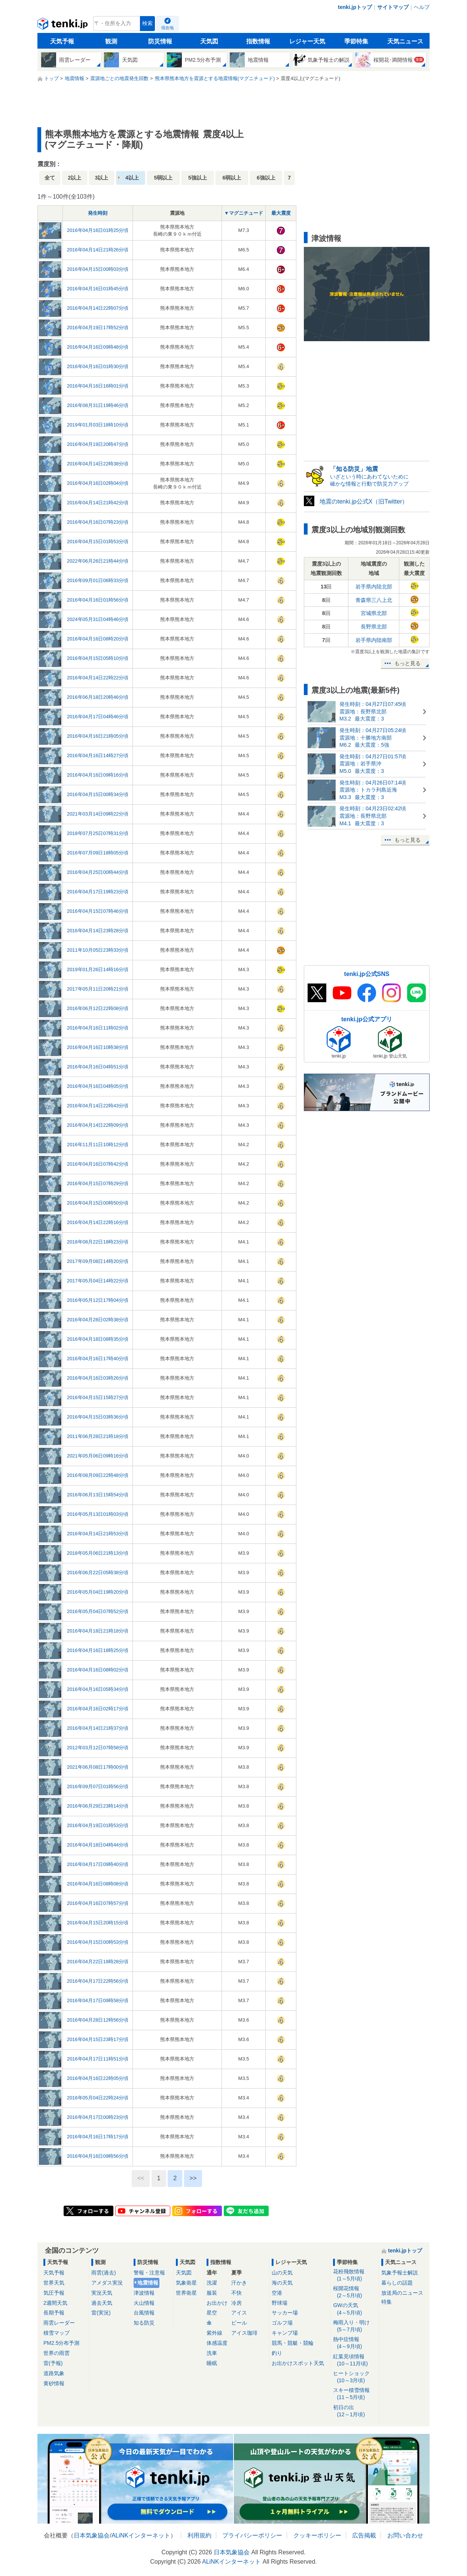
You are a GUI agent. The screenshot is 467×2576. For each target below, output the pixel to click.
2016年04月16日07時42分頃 (98, 1164)
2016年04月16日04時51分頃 (98, 1067)
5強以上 (197, 178)
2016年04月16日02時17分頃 (98, 1708)
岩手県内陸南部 (373, 640)
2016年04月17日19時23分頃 (98, 891)
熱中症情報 (354, 2343)
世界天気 (53, 2283)
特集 (386, 2302)
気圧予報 (53, 2293)
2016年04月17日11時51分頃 (98, 2059)
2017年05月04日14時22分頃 (98, 1281)
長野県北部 (374, 627)
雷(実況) (100, 2313)
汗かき (239, 2283)
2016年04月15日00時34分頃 (98, 794)
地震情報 (147, 2283)
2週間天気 (55, 2303)
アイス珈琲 (244, 2333)
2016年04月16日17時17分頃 (98, 2136)
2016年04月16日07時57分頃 (98, 1903)
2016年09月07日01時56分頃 (98, 1786)
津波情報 (144, 2293)
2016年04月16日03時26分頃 (98, 1378)
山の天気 (282, 2273)
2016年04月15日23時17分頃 (98, 2039)
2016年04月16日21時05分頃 (98, 736)
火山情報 (144, 2303)
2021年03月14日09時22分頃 (98, 814)
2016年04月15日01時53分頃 (98, 541)
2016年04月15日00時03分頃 (98, 269)
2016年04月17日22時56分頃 (98, 1981)
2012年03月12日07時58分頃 (98, 1747)
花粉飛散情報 (354, 2275)
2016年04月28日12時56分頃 (98, 2020)
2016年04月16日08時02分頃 (98, 1670)
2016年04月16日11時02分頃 (98, 1028)
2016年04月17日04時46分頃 (98, 716)
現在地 (167, 27)
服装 (212, 2293)
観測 (111, 41)
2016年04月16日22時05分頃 (98, 2078)
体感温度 (217, 2343)
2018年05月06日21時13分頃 (98, 1553)
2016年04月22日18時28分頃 (98, 1961)
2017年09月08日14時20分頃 (98, 1261)
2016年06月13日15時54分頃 (98, 1494)
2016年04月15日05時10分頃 (98, 658)
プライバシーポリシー (252, 2535)
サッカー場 (285, 2313)
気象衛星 (186, 2283)
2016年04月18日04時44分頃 (98, 1845)
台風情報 (144, 2313)
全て (50, 178)
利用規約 (199, 2535)
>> (193, 2178)
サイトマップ (393, 7)
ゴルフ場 (282, 2323)
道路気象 (53, 2373)
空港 (277, 2293)
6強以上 (266, 178)
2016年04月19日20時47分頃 (98, 444)
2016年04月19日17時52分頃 (98, 327)
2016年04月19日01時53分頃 (98, 1825)
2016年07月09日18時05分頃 (98, 853)
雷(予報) (52, 2363)
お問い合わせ (405, 2535)
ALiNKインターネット (141, 2535)
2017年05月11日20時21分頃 (98, 989)
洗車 (212, 2353)
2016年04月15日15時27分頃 (98, 1397)
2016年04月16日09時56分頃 (98, 2156)
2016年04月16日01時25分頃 (98, 230)
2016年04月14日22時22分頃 (98, 677)
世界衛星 (186, 2293)
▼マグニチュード (243, 213)
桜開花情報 (354, 2292)
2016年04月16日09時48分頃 (98, 347)
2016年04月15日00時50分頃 (98, 1203)
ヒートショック (354, 2377)
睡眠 (212, 2363)
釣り (277, 2353)
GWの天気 (354, 2309)
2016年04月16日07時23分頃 (98, 522)
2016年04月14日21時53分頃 (98, 1533)
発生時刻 (97, 213)
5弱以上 (163, 178)
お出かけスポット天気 (298, 2363)
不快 (236, 2293)
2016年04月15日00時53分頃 (98, 1942)
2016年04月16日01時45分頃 (98, 288)
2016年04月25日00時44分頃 (98, 872)
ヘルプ (422, 7)
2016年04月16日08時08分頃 (98, 1884)
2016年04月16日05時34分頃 (98, 1689)
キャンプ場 (285, 2333)
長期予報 (53, 2313)
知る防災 (144, 2323)
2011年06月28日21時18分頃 (98, 1436)
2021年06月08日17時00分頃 (98, 1767)
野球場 (279, 2303)
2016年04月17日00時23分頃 (98, 2117)
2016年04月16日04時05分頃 (98, 1086)
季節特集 (356, 41)
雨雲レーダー (59, 2323)
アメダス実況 (107, 2283)
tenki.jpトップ (355, 7)
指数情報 (258, 41)
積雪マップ (56, 2333)
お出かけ (217, 2303)
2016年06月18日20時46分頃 (98, 697)
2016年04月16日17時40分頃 (98, 1358)
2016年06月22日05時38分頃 (98, 1572)
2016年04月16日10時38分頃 (98, 1047)
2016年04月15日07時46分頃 (98, 911)
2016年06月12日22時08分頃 (98, 1008)
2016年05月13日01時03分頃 (98, 1514)
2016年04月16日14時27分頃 (98, 755)
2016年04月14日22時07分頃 (98, 308)
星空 (212, 2313)
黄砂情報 (53, 2383)
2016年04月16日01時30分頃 (98, 366)
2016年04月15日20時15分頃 (98, 1922)
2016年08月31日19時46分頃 (98, 405)
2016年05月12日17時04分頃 (98, 1300)
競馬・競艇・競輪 (293, 2343)
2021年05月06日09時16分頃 (98, 1456)
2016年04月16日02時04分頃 (98, 483)
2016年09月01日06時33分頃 (98, 580)
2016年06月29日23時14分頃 (98, 1806)
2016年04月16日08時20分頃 (98, 639)
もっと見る (407, 663)
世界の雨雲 (56, 2353)
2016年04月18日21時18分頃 (98, 1631)
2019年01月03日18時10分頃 (98, 425)
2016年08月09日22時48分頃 (98, 1475)
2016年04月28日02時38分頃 (98, 1319)
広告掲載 (364, 2535)
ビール (239, 2323)
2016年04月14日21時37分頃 (98, 1728)
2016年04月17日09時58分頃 (98, 2000)
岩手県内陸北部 (373, 587)
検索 (147, 23)
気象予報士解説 (399, 2273)
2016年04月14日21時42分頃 (98, 502)
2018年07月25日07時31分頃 (98, 833)
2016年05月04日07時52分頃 (98, 1611)
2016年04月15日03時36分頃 (98, 1417)
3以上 (102, 178)
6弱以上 (232, 178)
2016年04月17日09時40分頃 (98, 1864)
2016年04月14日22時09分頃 (98, 1125)
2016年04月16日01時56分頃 (98, 600)
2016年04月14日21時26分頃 (98, 250)
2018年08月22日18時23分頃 (98, 1242)
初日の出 (354, 2411)
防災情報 (160, 41)
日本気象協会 (92, 2535)
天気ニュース (405, 41)
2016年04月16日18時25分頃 (98, 1650)
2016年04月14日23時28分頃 (98, 930)
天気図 (209, 41)
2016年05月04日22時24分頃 (98, 2098)
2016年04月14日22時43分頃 (98, 1105)
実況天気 (101, 2293)
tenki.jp (63, 25)
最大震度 (281, 213)
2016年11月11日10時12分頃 (98, 1144)
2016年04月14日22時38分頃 (98, 463)
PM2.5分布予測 (61, 2343)
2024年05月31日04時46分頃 (98, 619)
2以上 (75, 178)
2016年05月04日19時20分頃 (98, 1592)
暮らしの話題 (397, 2283)
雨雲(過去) (103, 2273)
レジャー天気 (307, 41)
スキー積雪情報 (354, 2394)
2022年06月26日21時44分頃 (98, 561)
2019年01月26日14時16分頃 (98, 969)
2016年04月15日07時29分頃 (98, 1183)
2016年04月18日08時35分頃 (98, 1339)
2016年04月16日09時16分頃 (98, 775)
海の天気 (282, 2283)
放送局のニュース (402, 2293)
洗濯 (212, 2283)
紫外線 (214, 2333)
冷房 (236, 2303)
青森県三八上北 (373, 600)
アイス (239, 2313)
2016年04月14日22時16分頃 (98, 1222)
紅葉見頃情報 (354, 2360)
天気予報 (62, 41)
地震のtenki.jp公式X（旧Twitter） (364, 501)
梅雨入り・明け (354, 2326)
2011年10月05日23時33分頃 (98, 950)
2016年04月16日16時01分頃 (98, 386)
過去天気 (101, 2303)
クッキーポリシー (317, 2535)
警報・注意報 (149, 2273)
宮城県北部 (374, 613)
